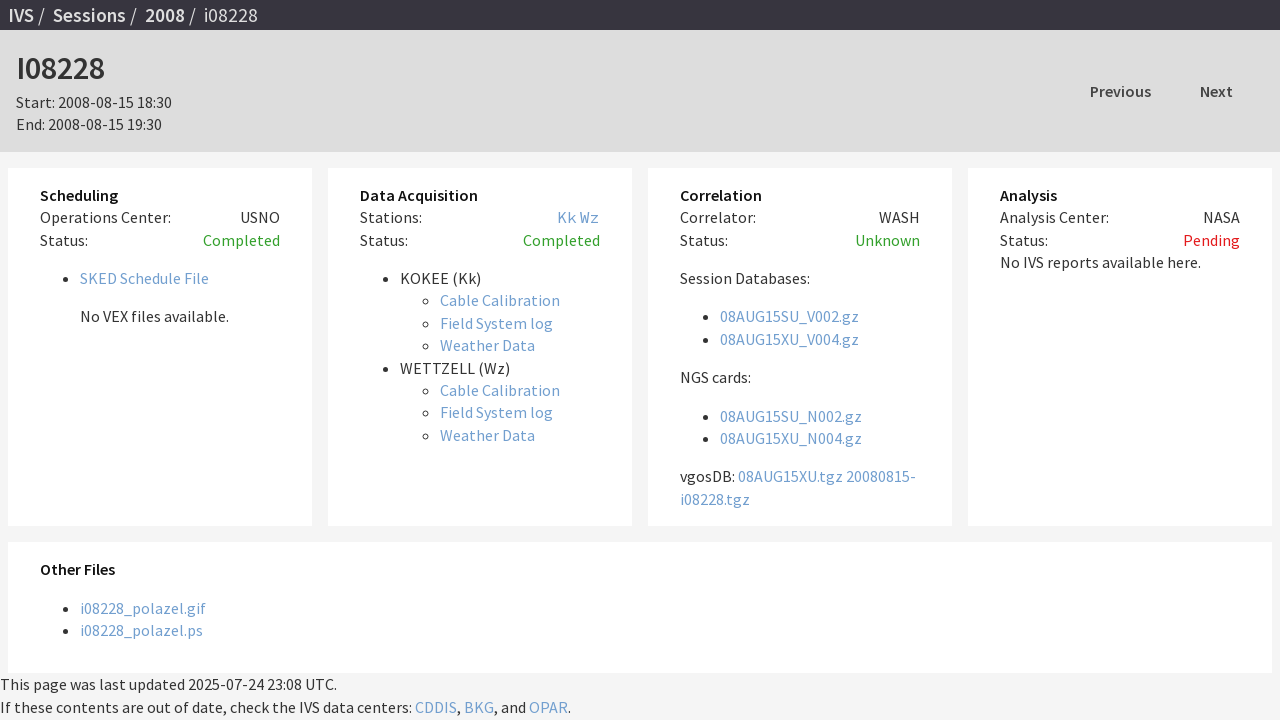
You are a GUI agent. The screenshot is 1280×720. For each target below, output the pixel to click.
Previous (1120, 91)
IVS (21, 15)
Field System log (496, 323)
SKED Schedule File (144, 278)
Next (1216, 91)
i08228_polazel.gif (143, 608)
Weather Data (487, 345)
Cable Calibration (500, 300)
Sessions (89, 15)
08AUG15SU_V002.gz (789, 316)
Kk (567, 217)
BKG (479, 707)
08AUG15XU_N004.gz (791, 438)
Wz (590, 217)
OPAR (548, 707)
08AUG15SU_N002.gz (791, 416)
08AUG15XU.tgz (790, 476)
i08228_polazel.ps (141, 630)
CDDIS (436, 707)
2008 (165, 15)
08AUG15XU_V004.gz (789, 339)
